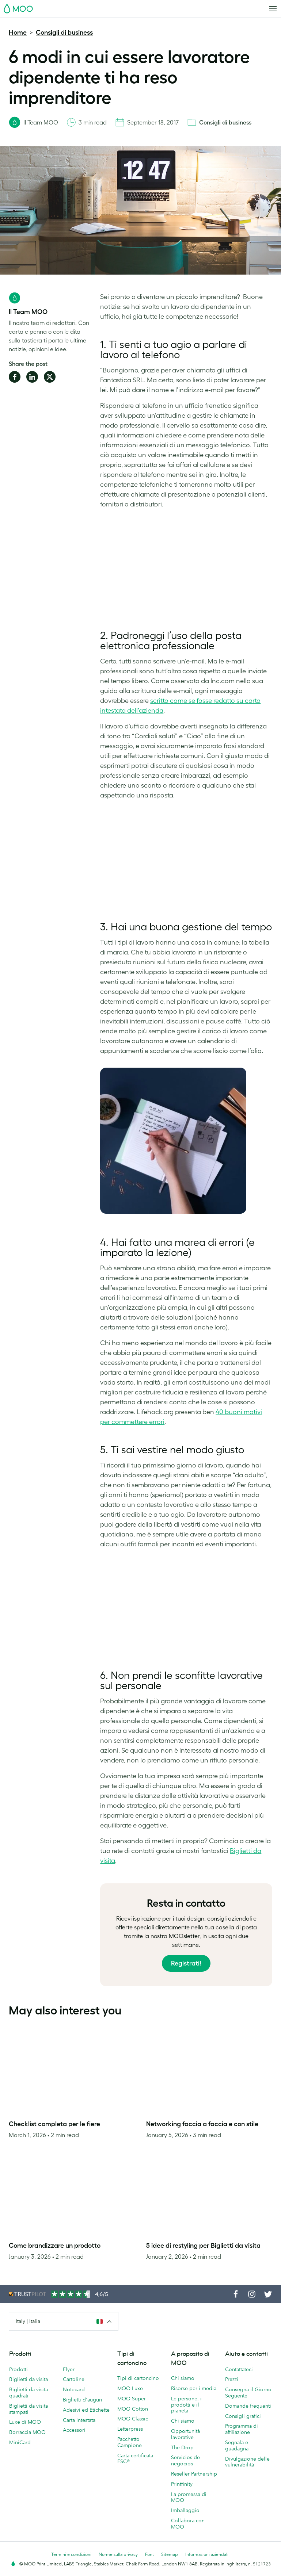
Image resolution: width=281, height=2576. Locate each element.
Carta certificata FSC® (135, 2458)
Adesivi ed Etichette (86, 2410)
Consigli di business (64, 32)
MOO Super (131, 2398)
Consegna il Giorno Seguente (248, 2392)
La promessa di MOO (188, 2497)
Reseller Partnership (194, 2473)
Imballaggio (185, 2510)
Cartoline (73, 2379)
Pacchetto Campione (129, 2442)
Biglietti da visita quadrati (28, 2392)
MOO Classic (132, 2418)
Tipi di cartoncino (138, 2378)
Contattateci (239, 2369)
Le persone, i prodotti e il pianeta (186, 2404)
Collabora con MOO (188, 2523)
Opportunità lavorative (185, 2434)
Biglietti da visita (28, 2379)
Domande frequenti (248, 2406)
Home (18, 32)
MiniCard (20, 2442)
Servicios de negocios (185, 2460)
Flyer (69, 2369)
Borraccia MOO (27, 2432)
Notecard (74, 2389)
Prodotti (18, 2369)
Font (149, 2554)
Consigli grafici (243, 2416)
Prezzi (231, 2379)
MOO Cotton (132, 2408)
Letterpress (130, 2429)
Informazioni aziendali (206, 2554)
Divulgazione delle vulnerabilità (247, 2462)
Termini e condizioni (71, 2554)
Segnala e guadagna (236, 2445)
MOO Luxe (130, 2388)
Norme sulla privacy (118, 2554)
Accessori (74, 2430)
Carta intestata (79, 2420)
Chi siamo (182, 2378)
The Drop (182, 2447)
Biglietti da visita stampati (28, 2409)
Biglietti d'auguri (82, 2399)
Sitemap (169, 2554)
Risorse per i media (193, 2388)
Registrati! (186, 1963)
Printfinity (182, 2484)
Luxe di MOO (25, 2422)
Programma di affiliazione (241, 2429)
